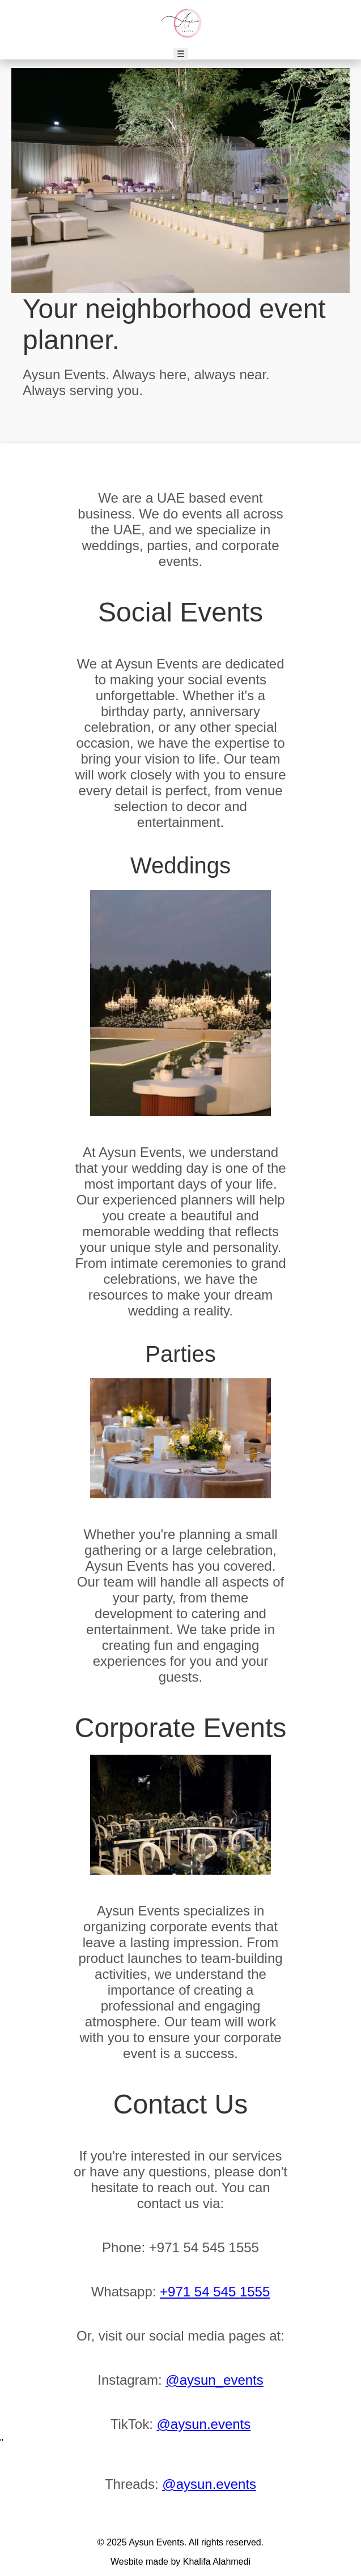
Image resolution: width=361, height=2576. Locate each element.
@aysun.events (204, 2424)
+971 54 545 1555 (215, 2291)
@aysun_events (214, 2380)
